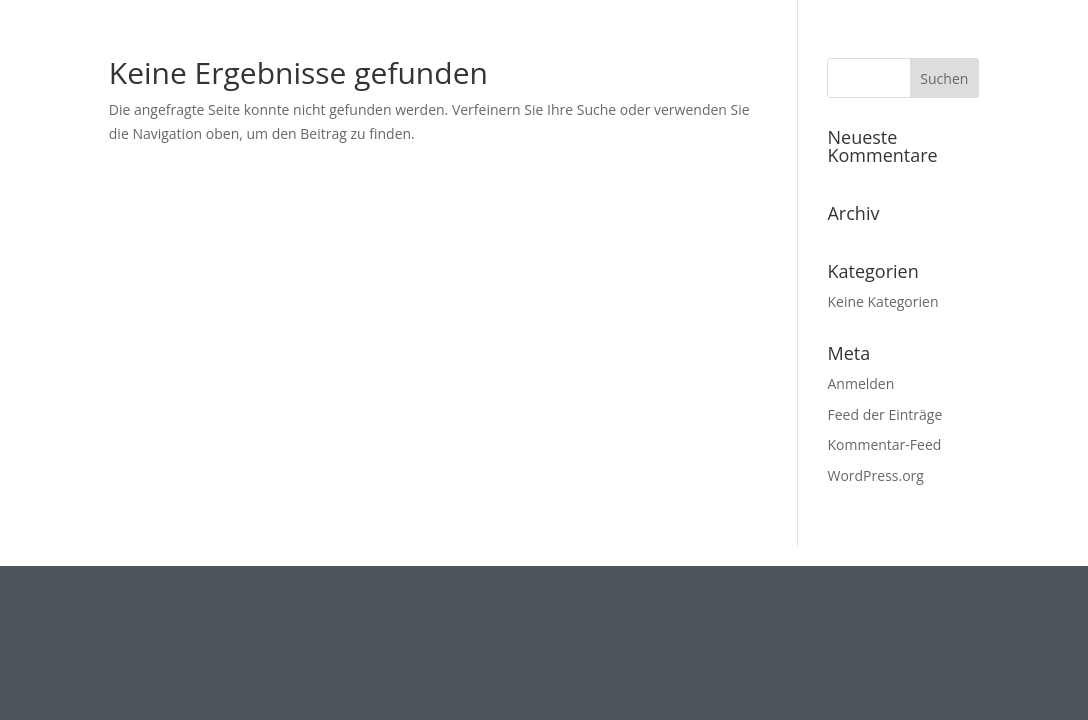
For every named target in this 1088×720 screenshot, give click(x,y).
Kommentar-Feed (884, 444)
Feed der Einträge (884, 414)
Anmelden (860, 383)
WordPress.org (875, 475)
